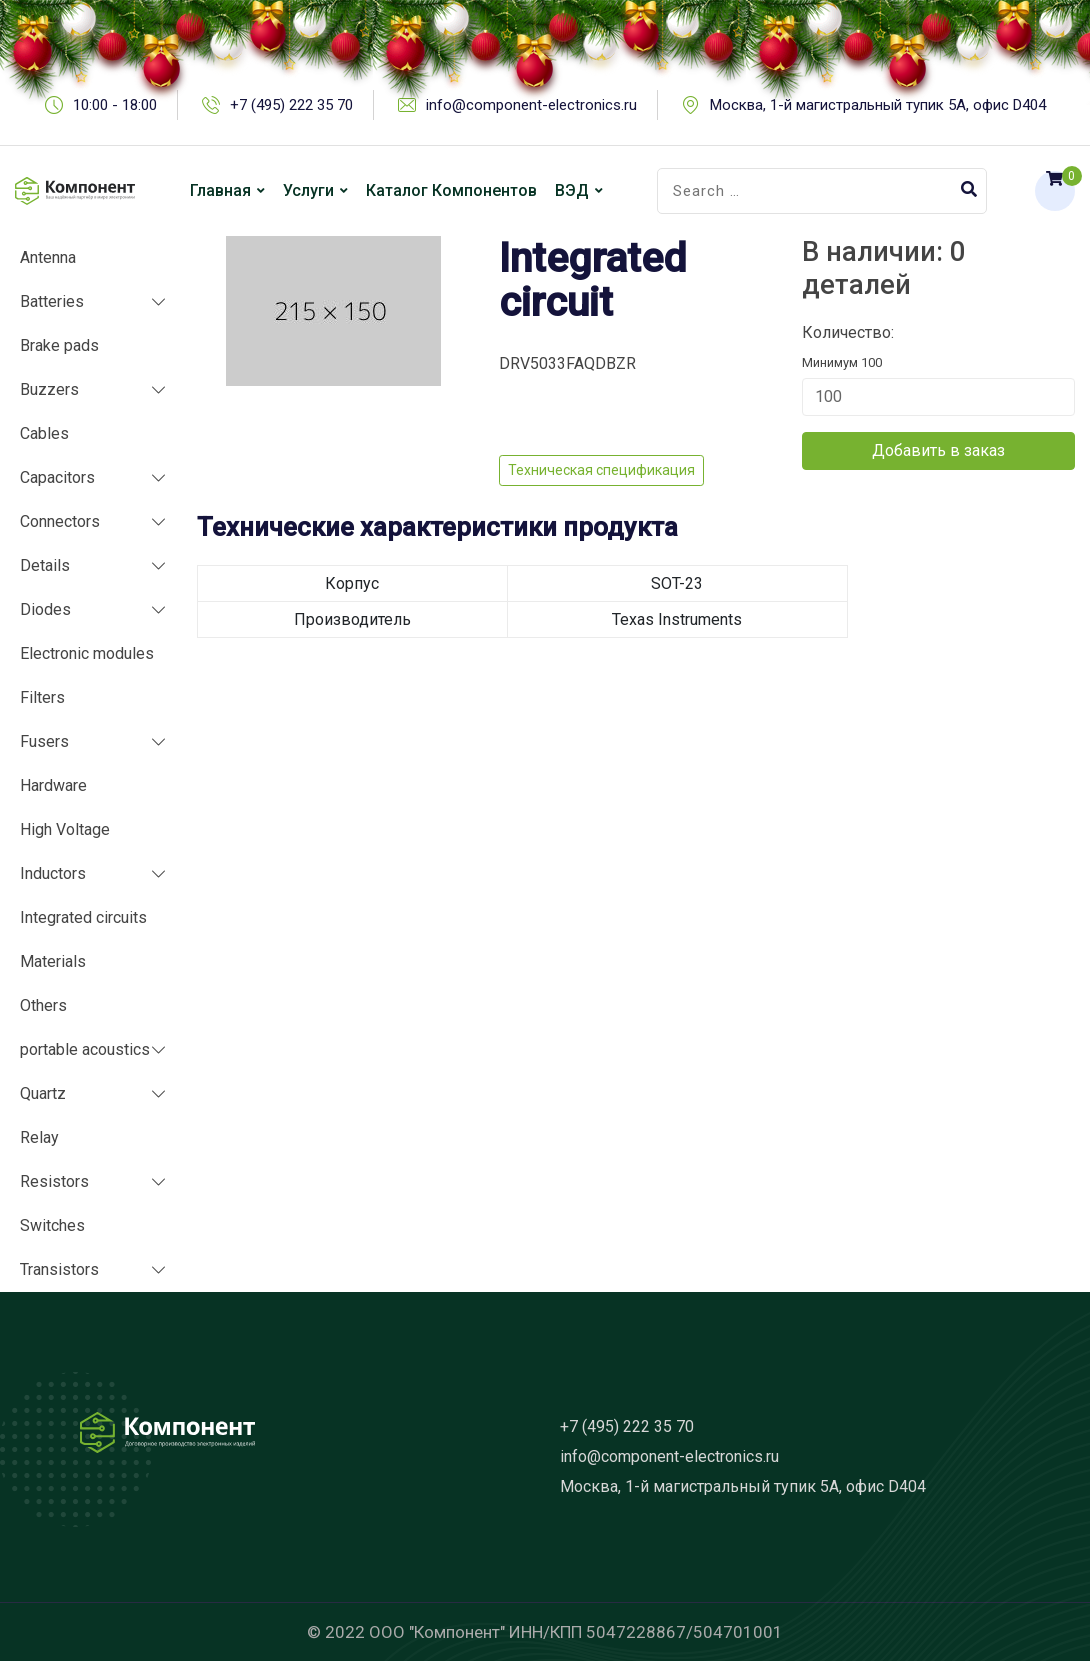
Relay (39, 1137)
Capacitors (57, 477)
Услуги (308, 190)
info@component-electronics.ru (669, 1456)
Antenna (48, 257)
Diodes (45, 609)
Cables (44, 433)
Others (43, 1005)
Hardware (53, 785)
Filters (42, 697)
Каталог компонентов (451, 190)
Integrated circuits (83, 917)
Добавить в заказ (938, 450)
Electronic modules (87, 653)
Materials (53, 961)
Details (45, 565)
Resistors (54, 1181)
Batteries (52, 301)
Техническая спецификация (601, 470)
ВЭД (572, 190)
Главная (220, 190)
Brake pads (59, 345)
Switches (52, 1225)
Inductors (53, 873)
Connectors (60, 521)
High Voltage (65, 829)
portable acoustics (85, 1049)
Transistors (59, 1269)
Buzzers (49, 389)
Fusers (44, 741)
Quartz (43, 1093)
